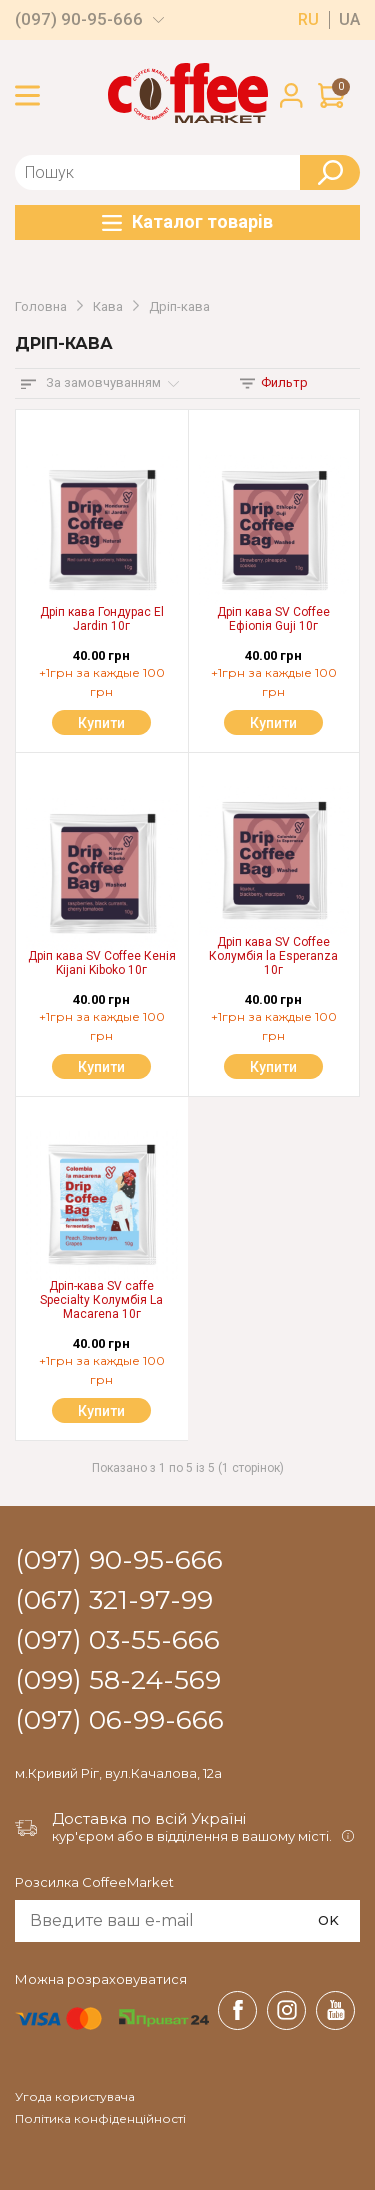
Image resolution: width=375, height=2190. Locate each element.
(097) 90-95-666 (79, 19)
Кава (108, 307)
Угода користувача (75, 2097)
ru (308, 20)
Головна (41, 307)
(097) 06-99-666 (119, 1721)
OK (328, 1920)
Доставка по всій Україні (149, 1818)
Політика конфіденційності (100, 2119)
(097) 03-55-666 (117, 1641)
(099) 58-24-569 (118, 1681)
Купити (101, 723)
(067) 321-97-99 (114, 1601)
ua (349, 20)
